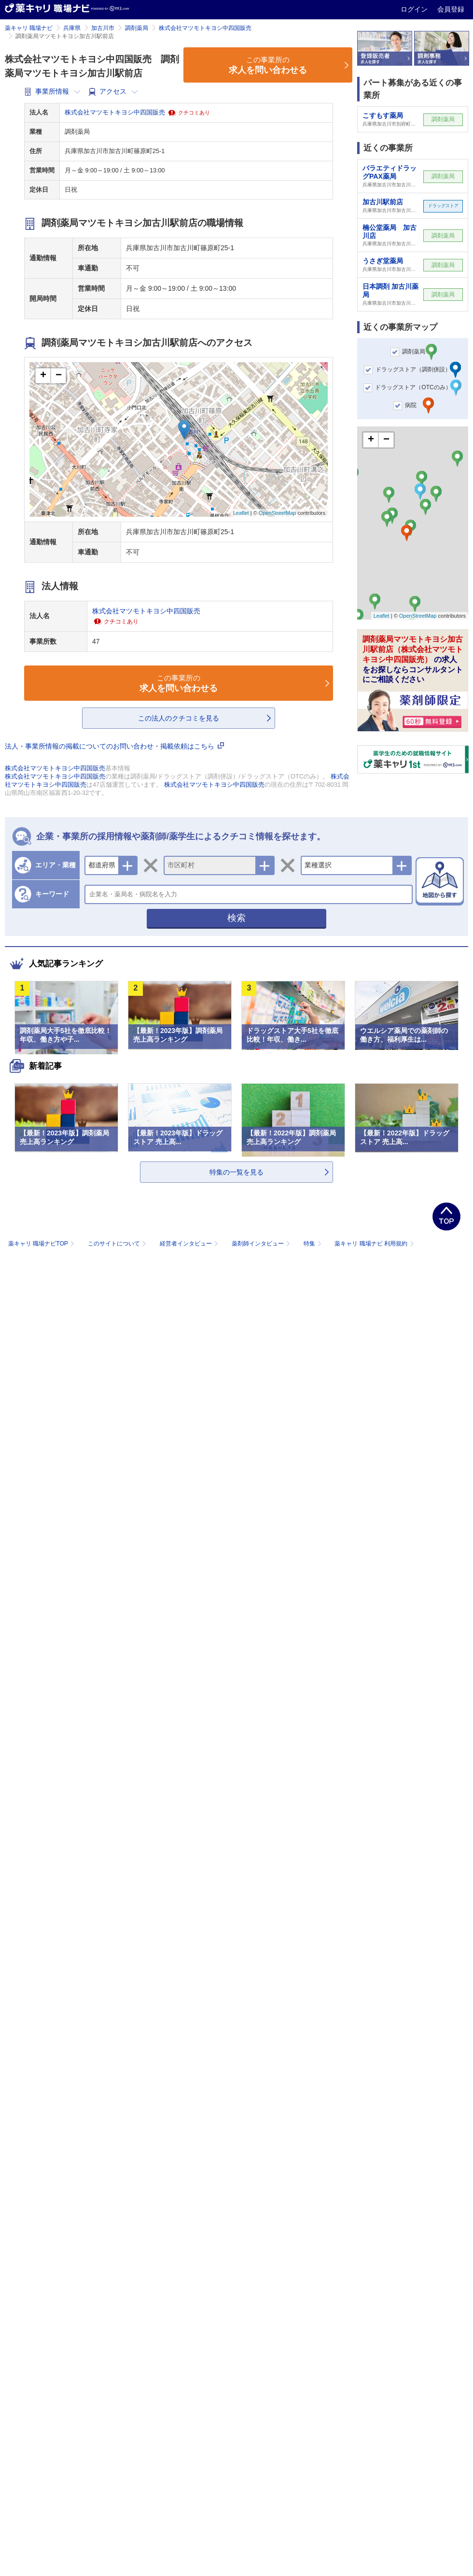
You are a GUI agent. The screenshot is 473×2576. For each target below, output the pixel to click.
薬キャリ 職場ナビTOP (42, 1243)
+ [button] (43, 375)
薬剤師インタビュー (262, 1243)
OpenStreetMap (277, 513)
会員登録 (450, 9)
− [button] (59, 375)
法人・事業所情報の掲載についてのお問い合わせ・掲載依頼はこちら (114, 746)
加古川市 (102, 28)
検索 (236, 918)
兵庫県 (72, 28)
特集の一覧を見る (236, 1172)
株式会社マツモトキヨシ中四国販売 (205, 28)
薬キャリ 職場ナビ (29, 28)
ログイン (415, 9)
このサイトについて (118, 1243)
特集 (313, 1243)
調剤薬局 (136, 28)
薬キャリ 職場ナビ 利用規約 (374, 1243)
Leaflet (241, 513)
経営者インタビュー (190, 1243)
